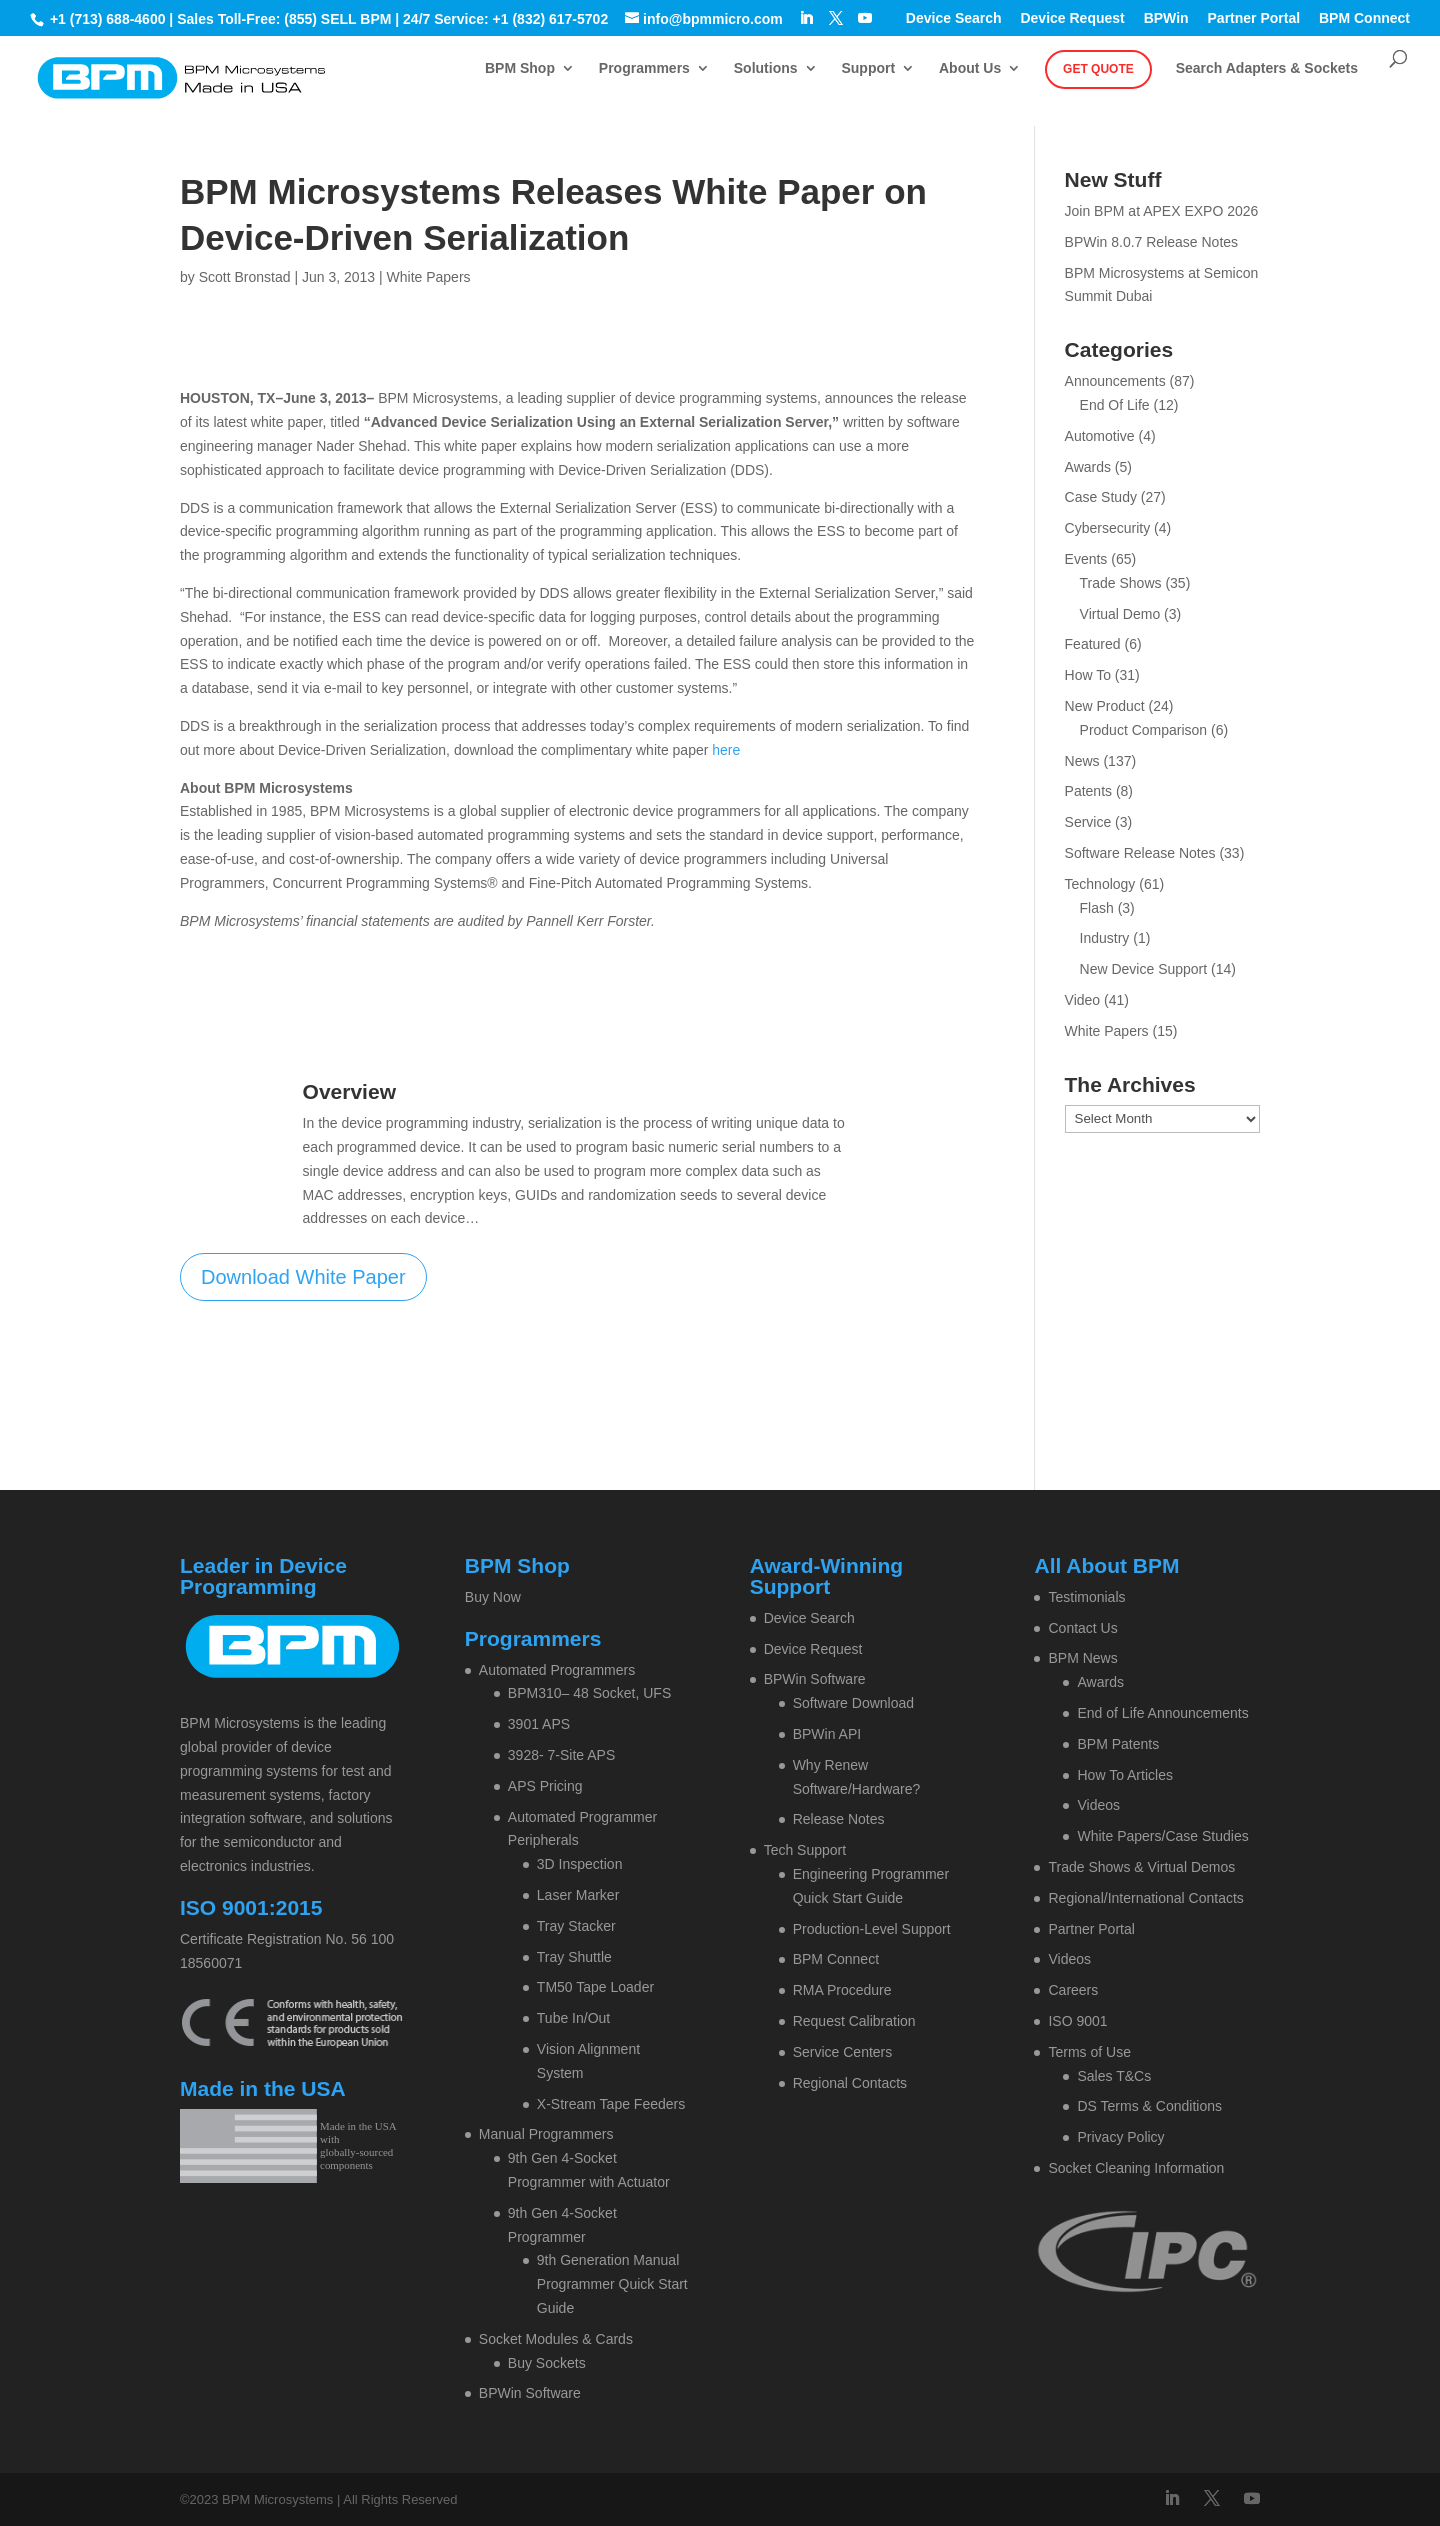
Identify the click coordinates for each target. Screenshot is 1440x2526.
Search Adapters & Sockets (1267, 68)
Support (868, 68)
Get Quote (1098, 69)
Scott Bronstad (245, 277)
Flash (1097, 908)
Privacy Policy (1120, 2137)
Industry (1105, 938)
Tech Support (805, 1850)
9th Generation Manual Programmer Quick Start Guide (612, 2284)
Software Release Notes (1140, 853)
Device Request (1072, 18)
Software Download (853, 1703)
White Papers (429, 277)
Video (1083, 1000)
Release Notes (839, 1819)
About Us (970, 68)
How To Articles (1124, 1775)
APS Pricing (545, 1786)
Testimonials (1086, 1597)
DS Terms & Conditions (1149, 2106)
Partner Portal (1254, 18)
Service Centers (843, 2052)
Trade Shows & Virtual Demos (1141, 1867)
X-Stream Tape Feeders (611, 2104)
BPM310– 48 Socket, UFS (589, 1693)
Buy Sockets (547, 2363)
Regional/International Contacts (1145, 1898)
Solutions (766, 68)
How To (1088, 675)
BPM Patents (1118, 1744)
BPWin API (827, 1734)
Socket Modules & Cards (556, 2339)
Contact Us (1082, 1628)
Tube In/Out (573, 2018)
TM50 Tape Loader (595, 1987)
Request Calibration (854, 2021)
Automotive (1100, 436)
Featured (1093, 644)
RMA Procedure (842, 1990)
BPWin (1166, 18)
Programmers (644, 68)
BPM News (1082, 1658)
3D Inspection (580, 1864)
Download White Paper (303, 1277)
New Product (1105, 706)
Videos (1098, 1805)
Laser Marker (578, 1895)
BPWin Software (530, 2393)
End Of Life (1115, 405)
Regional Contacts (850, 2083)
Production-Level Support (872, 1929)
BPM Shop (520, 68)
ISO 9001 (1077, 2021)
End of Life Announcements (1162, 1713)
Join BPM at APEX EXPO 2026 (1162, 211)
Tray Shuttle (574, 1957)
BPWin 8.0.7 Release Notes (1152, 242)
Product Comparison (1144, 730)
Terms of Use (1089, 2052)
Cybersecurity (1108, 528)
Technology (1100, 884)
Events (1086, 559)
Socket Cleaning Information (1136, 2168)
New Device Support (1144, 969)
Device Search (954, 18)
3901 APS (539, 1724)
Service (1088, 822)
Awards (1088, 467)
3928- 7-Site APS (561, 1755)
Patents (1088, 791)
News (1082, 761)
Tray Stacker (576, 1926)
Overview (349, 1091)
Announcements (1115, 381)
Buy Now (493, 1597)
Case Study (1101, 497)
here (726, 750)
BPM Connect (1364, 18)
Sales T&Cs (1114, 2076)
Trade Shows (1121, 583)
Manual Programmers (546, 2134)
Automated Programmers (557, 1670)
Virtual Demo (1120, 614)
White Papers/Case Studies (1162, 1836)
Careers (1073, 1990)
